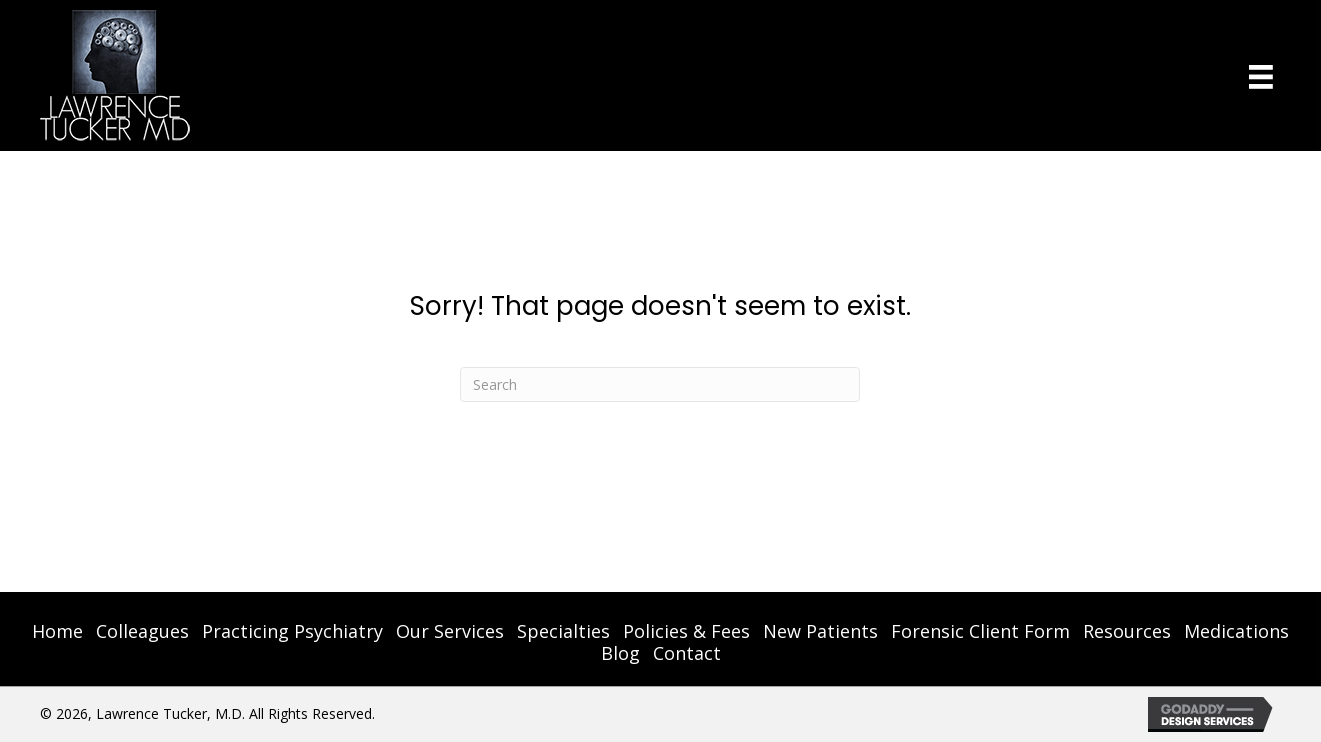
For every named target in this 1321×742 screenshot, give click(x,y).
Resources (1127, 631)
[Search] (660, 384)
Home (57, 631)
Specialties (563, 631)
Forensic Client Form (980, 631)
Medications (1236, 631)
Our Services (450, 631)
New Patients (820, 631)
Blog (620, 653)
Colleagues (142, 631)
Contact (687, 653)
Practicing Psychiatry (292, 631)
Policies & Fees (686, 631)
